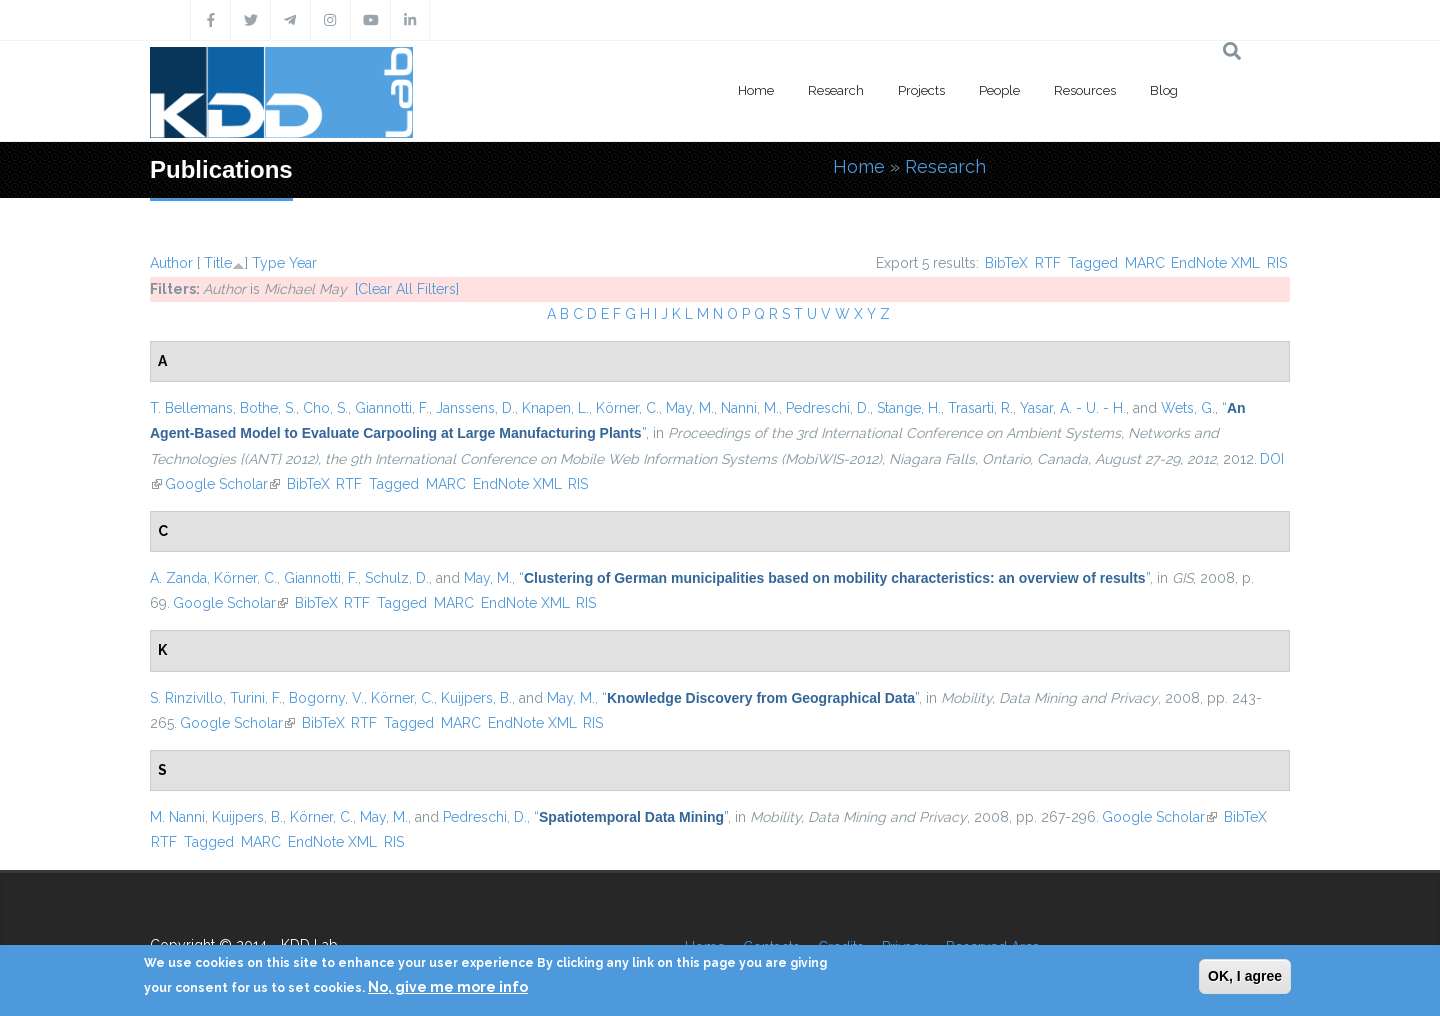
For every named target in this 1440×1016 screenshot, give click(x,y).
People (999, 90)
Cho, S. (325, 408)
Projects (921, 90)
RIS (1277, 263)
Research (836, 90)
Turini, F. (256, 698)
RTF (1048, 263)
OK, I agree (1245, 976)
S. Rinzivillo (186, 698)
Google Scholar (222, 484)
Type (268, 263)
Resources (1085, 90)
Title (218, 263)
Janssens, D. (475, 408)
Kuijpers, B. (476, 698)
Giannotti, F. (392, 408)
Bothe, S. (268, 408)
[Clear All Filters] (407, 289)
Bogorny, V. (326, 698)
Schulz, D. (397, 578)
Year (303, 263)
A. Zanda (178, 578)
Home (756, 90)
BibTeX (1006, 263)
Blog (1164, 90)
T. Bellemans (191, 408)
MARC (1145, 263)
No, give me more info (448, 987)
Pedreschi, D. (828, 408)
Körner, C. (627, 408)
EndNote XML (1215, 263)
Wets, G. (1188, 408)
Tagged (1093, 263)
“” (834, 578)
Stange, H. (909, 408)
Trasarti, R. (980, 408)
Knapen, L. (555, 408)
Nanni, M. (750, 408)
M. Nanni (177, 817)
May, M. (690, 408)
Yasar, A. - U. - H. (1073, 408)
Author (171, 263)
